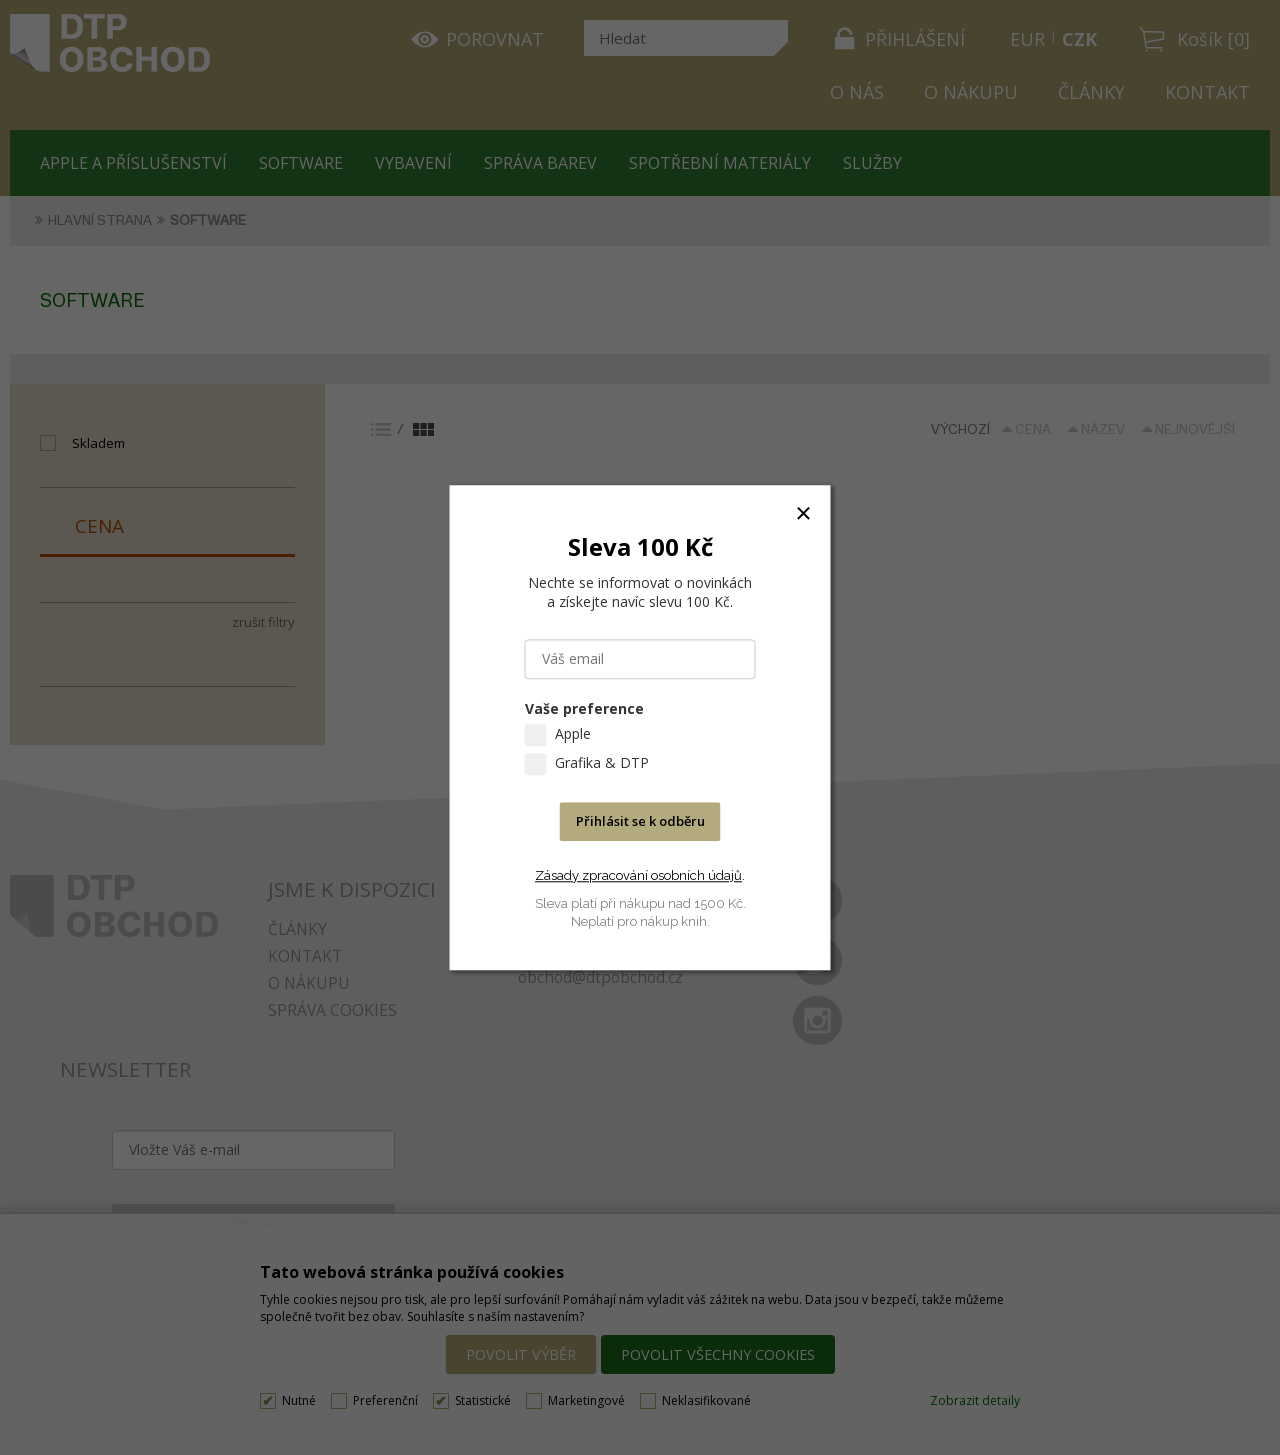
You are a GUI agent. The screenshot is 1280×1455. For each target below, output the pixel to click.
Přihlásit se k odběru (640, 821)
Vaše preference (584, 708)
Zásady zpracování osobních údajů (638, 875)
